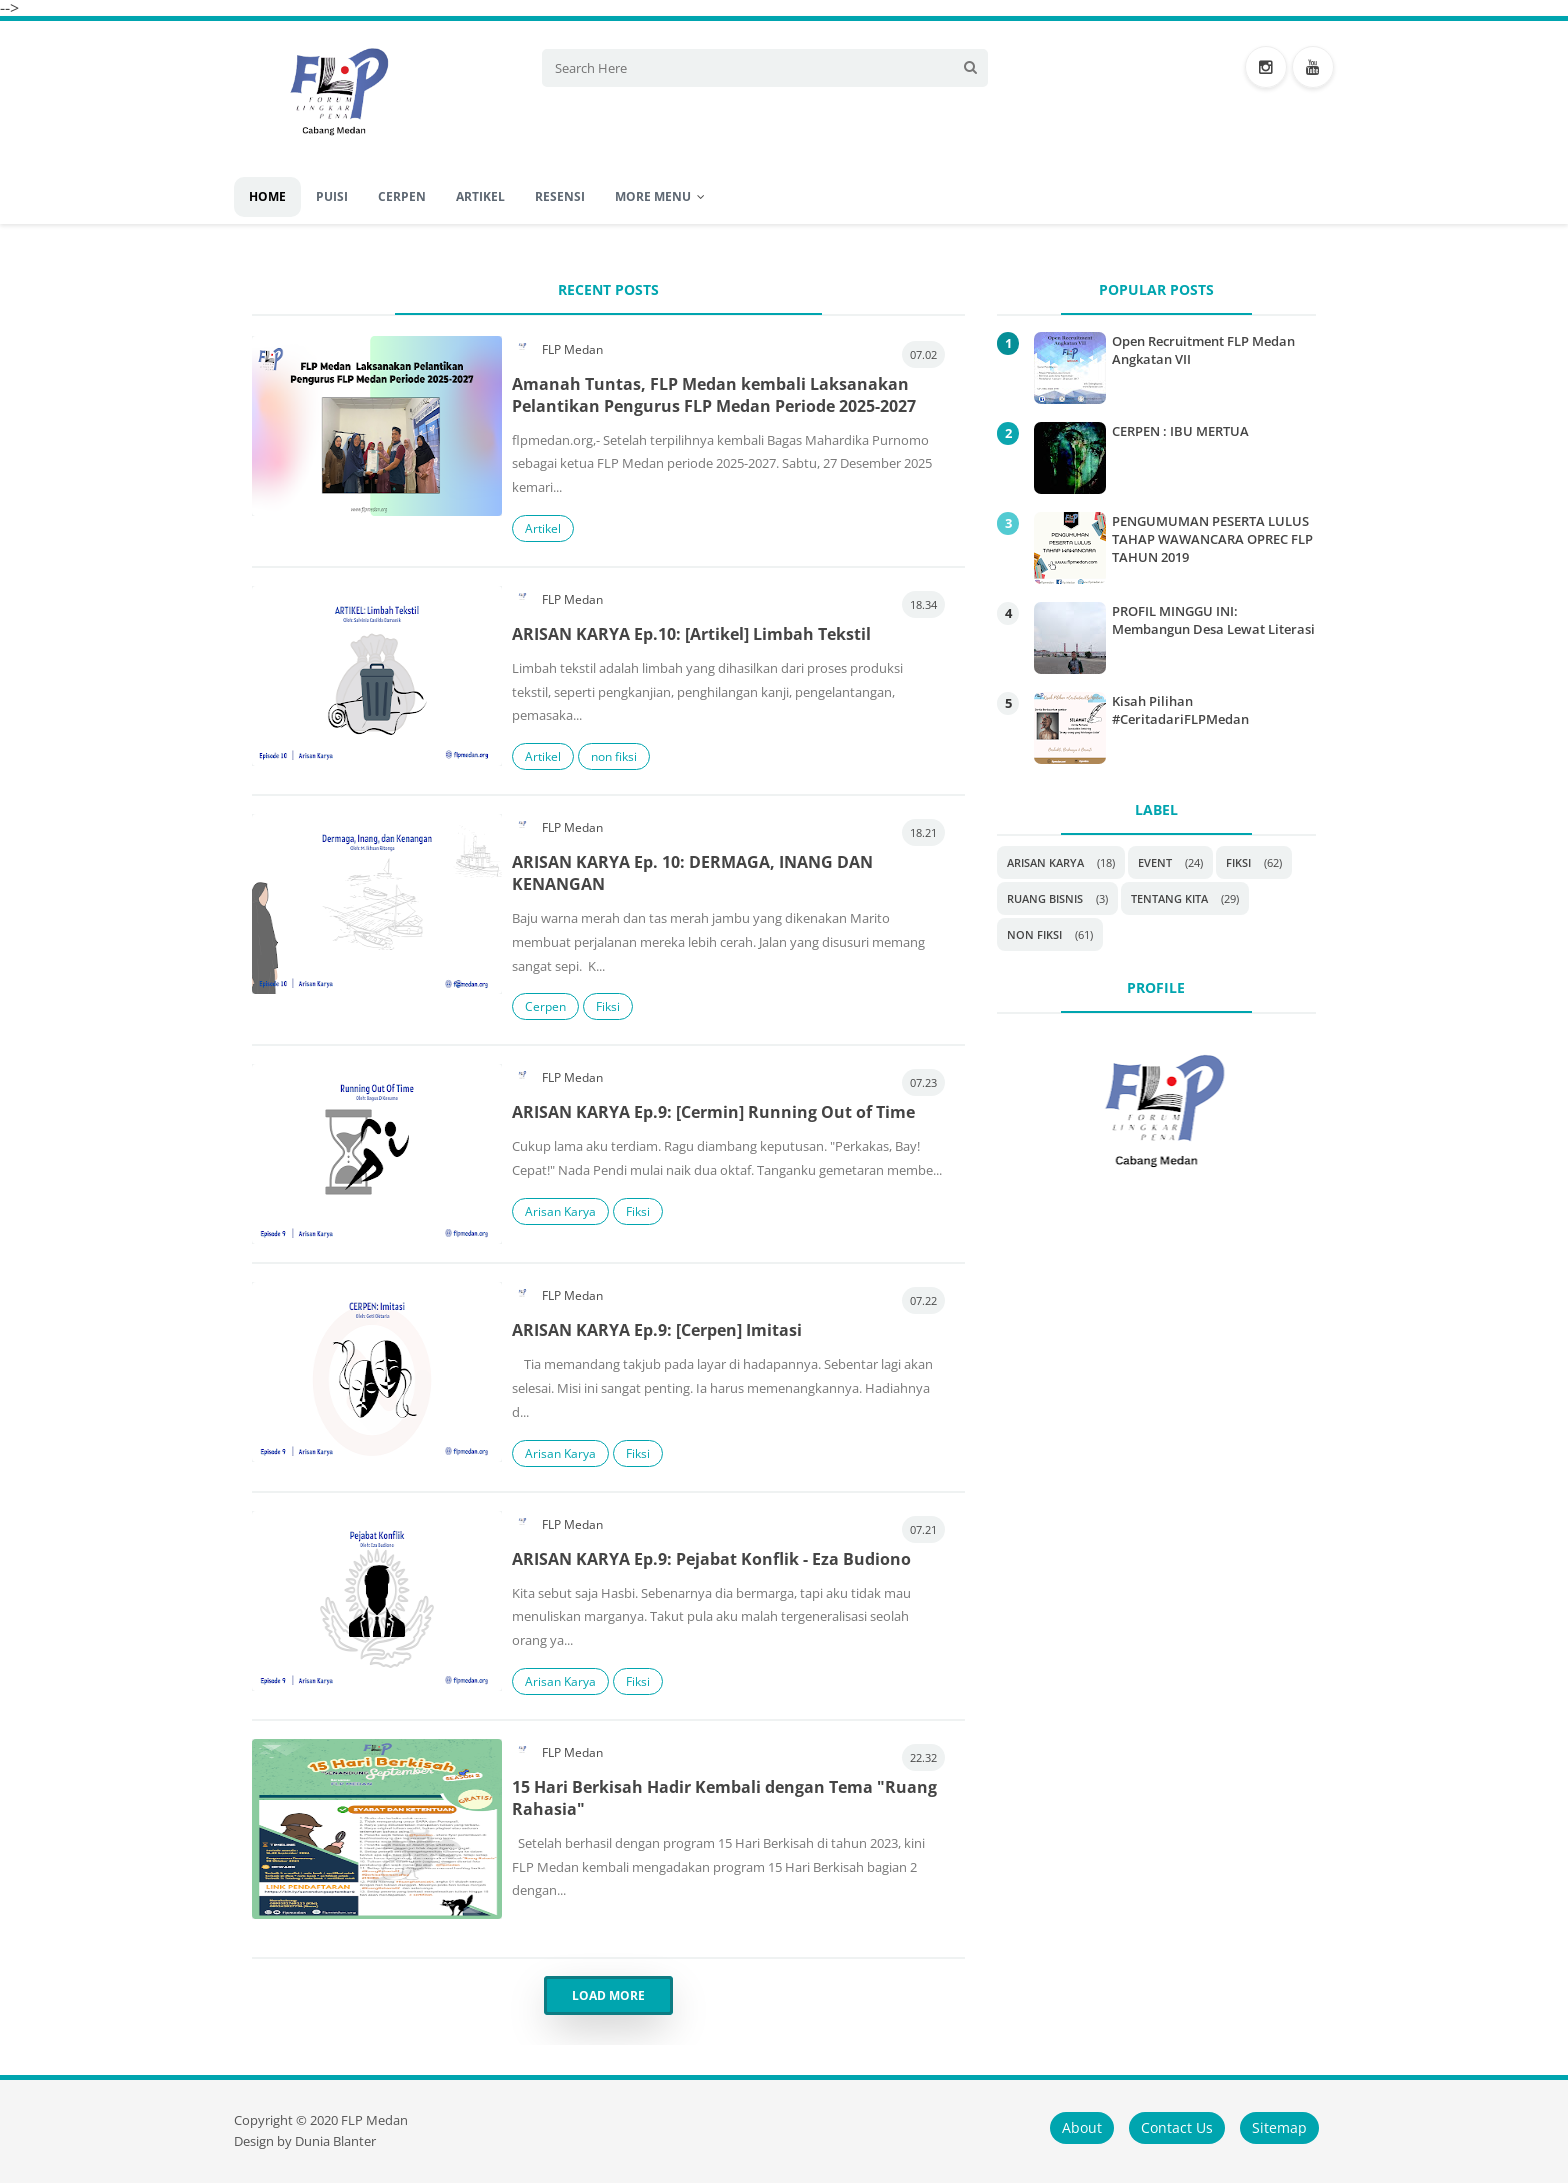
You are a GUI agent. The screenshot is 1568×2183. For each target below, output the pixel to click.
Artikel (543, 528)
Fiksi (608, 1006)
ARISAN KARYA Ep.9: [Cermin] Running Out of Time (713, 1112)
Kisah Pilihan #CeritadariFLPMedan (1180, 710)
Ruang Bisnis (1045, 898)
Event (1155, 862)
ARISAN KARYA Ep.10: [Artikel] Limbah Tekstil (691, 634)
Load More (608, 1995)
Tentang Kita (1169, 898)
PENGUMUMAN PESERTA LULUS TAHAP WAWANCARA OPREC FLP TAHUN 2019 (1212, 539)
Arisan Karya (560, 1211)
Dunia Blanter (335, 2141)
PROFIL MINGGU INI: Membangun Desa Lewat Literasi (1213, 620)
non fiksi (614, 756)
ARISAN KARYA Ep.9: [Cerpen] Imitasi (657, 1330)
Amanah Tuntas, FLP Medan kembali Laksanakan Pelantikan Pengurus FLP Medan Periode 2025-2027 (714, 395)
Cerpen (545, 1006)
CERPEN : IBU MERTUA (1180, 431)
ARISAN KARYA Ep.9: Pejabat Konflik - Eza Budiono (711, 1559)
